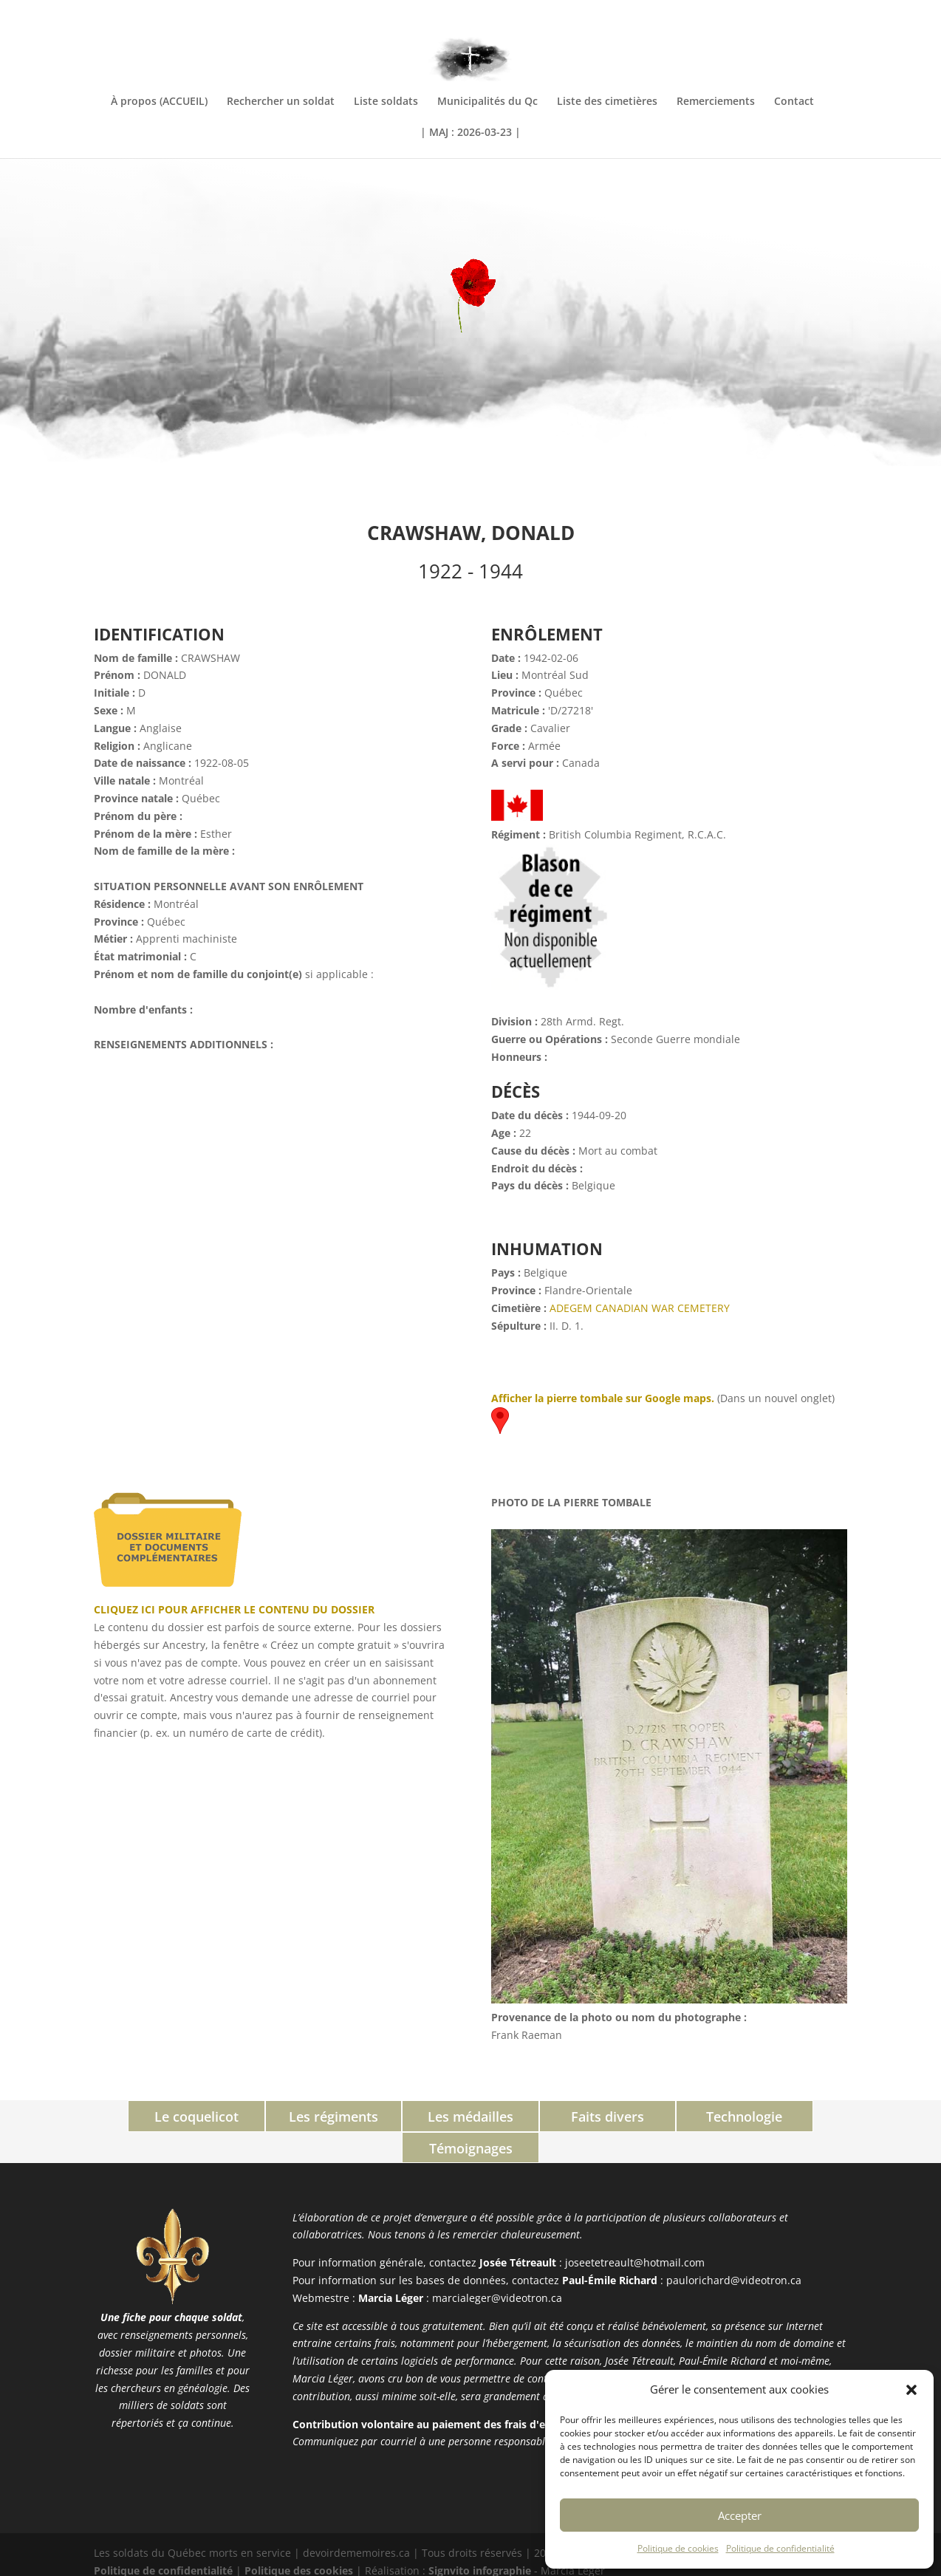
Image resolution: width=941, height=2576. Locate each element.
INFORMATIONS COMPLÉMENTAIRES (769, 12)
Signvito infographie (479, 2538)
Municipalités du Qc (487, 102)
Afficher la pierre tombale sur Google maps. (602, 1398)
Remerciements (716, 102)
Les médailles (404, 2116)
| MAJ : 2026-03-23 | (470, 133)
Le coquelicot (139, 2116)
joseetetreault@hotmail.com (635, 2231)
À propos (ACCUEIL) (159, 102)
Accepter (740, 2515)
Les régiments (272, 2116)
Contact (794, 102)
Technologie (669, 2116)
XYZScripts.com (535, 2566)
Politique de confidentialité (780, 2548)
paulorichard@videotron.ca (733, 2248)
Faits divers (536, 2116)
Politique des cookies (298, 2538)
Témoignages (802, 2116)
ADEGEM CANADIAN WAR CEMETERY (640, 1308)
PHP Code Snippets (414, 2566)
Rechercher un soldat (281, 102)
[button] (911, 2389)
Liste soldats (386, 102)
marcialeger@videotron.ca (497, 2265)
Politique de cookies (678, 2548)
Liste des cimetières (607, 102)
